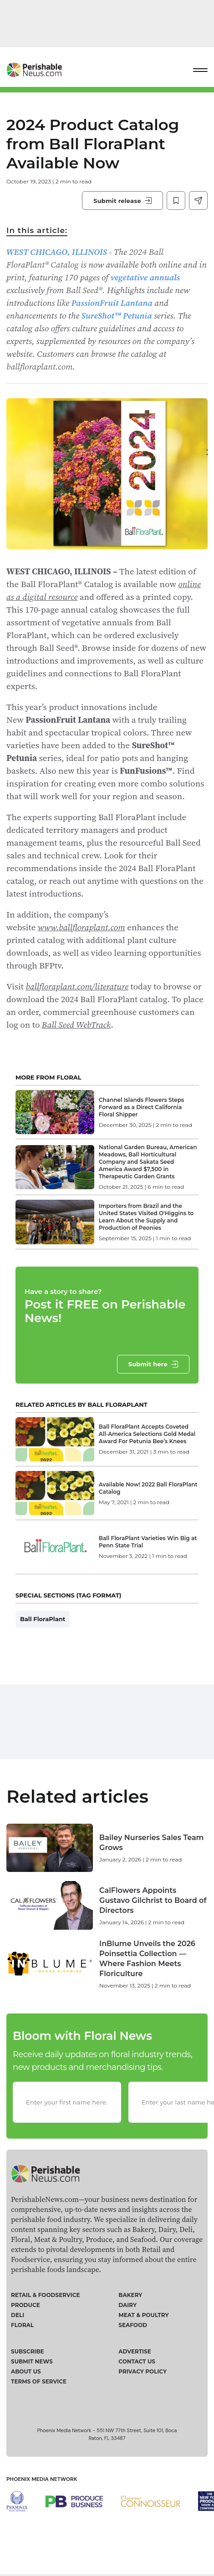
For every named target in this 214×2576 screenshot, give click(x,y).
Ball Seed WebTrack (76, 1024)
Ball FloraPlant (42, 1619)
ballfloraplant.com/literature (76, 986)
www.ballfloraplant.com (81, 927)
